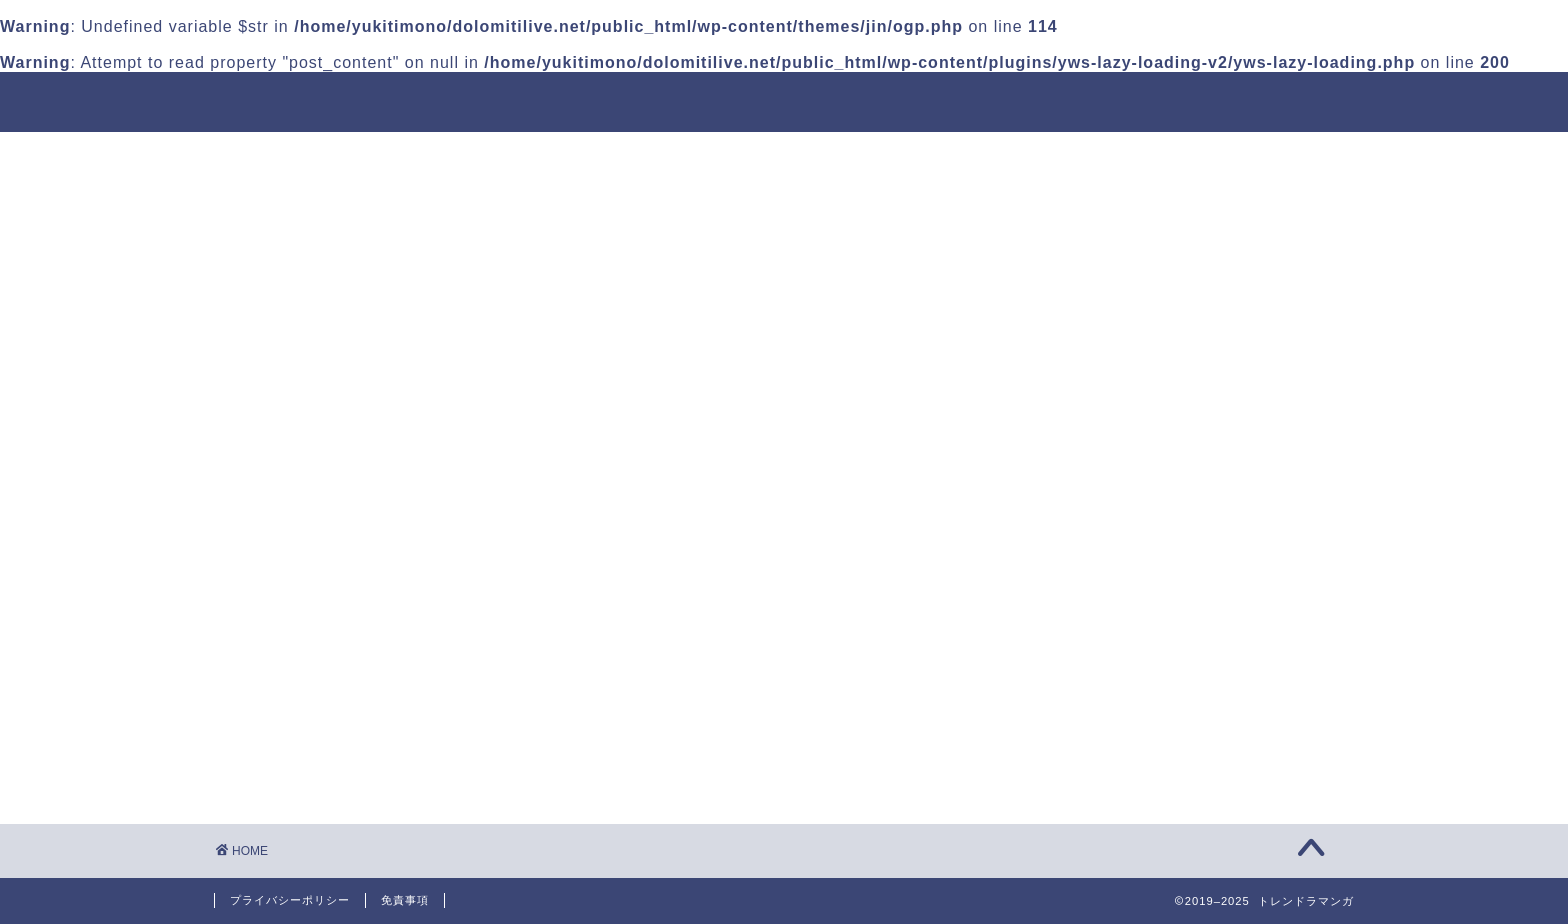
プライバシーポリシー (290, 900)
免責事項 (405, 900)
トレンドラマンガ (308, 101)
